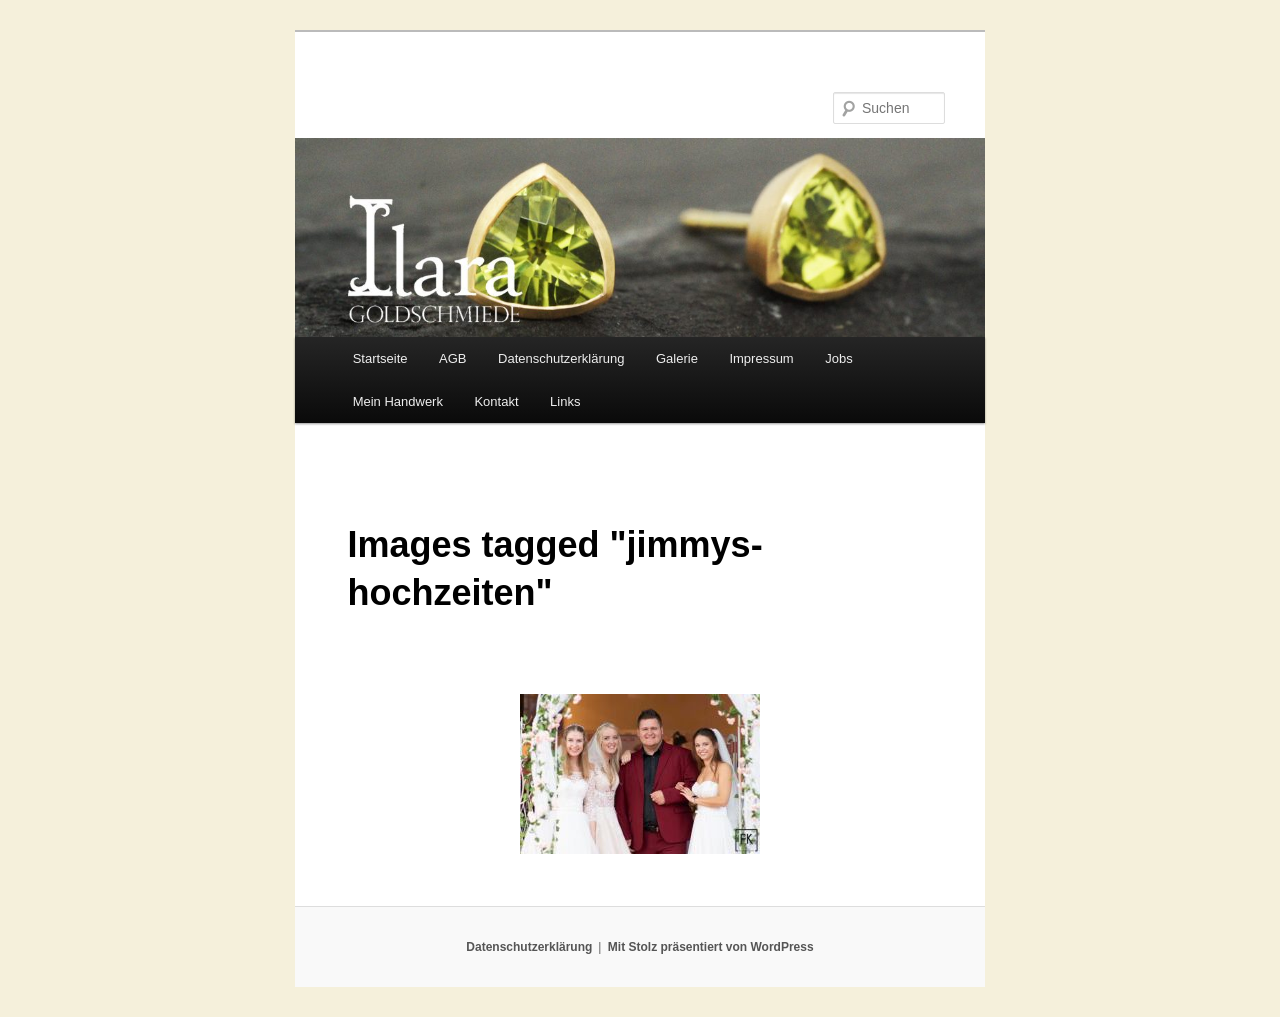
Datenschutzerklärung (561, 358)
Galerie (677, 358)
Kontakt (496, 401)
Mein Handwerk (398, 401)
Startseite (380, 358)
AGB (452, 358)
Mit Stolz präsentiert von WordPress (711, 947)
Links (565, 401)
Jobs (838, 358)
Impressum (761, 358)
